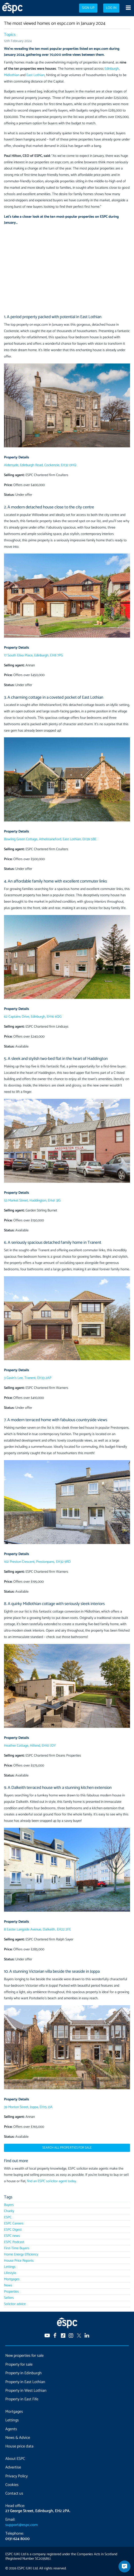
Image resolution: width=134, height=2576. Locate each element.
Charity (9, 2211)
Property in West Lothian (26, 2390)
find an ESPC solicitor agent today (51, 2181)
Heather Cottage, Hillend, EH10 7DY (30, 1746)
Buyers (9, 2205)
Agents (11, 2429)
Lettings (10, 2267)
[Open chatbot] (124, 2566)
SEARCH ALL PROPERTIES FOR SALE (67, 2147)
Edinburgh (112, 69)
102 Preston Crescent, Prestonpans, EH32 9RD (37, 1562)
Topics (10, 34)
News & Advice (17, 2437)
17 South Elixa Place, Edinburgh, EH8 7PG (33, 655)
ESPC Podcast (14, 2242)
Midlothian (11, 75)
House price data (19, 2446)
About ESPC (15, 2458)
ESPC (8, 2217)
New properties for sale (24, 2355)
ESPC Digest (13, 2230)
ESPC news (12, 2236)
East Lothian (35, 75)
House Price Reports (19, 2261)
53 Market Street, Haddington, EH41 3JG (32, 1200)
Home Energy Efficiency (21, 2254)
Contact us (14, 2493)
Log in (111, 8)
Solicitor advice (15, 2304)
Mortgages (11, 2279)
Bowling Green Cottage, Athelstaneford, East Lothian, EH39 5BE (50, 839)
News (8, 2285)
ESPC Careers (13, 2223)
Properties (11, 2292)
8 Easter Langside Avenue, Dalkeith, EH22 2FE (37, 1929)
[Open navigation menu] (128, 8)
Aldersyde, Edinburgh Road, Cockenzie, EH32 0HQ (40, 465)
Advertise (13, 2467)
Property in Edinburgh (23, 2373)
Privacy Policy (16, 2476)
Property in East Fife (21, 2399)
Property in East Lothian (25, 2382)
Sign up (88, 8)
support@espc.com (21, 2525)
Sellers (9, 2298)
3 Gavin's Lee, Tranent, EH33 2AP (28, 1378)
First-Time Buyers (16, 2248)
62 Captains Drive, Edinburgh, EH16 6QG (33, 1017)
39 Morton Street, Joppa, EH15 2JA (28, 2107)
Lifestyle (10, 2273)
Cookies (12, 2485)
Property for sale (19, 2364)
